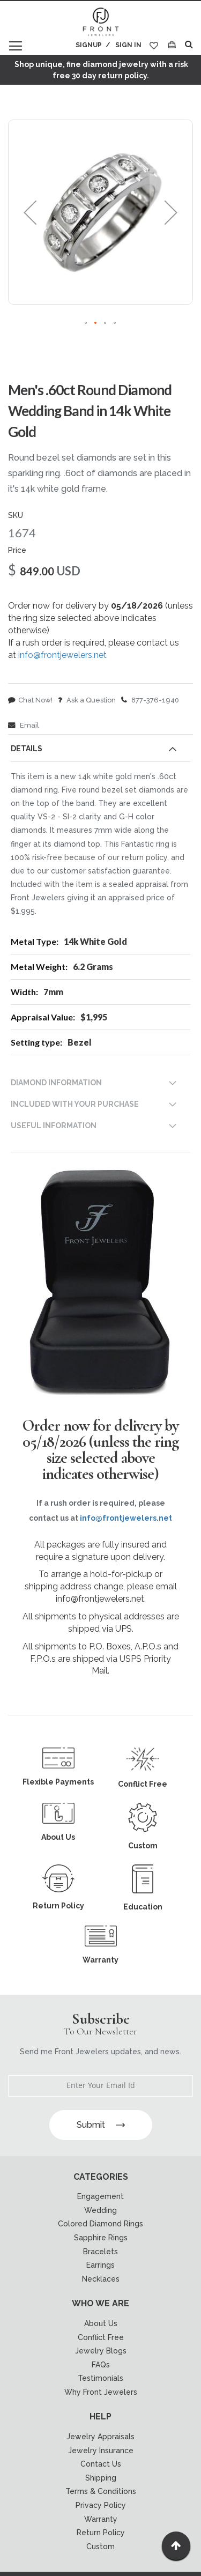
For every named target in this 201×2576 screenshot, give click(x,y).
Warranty (100, 2519)
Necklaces (101, 2279)
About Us (100, 2323)
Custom (100, 2546)
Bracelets (100, 2251)
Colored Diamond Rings (100, 2223)
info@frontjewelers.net (62, 655)
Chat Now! (30, 700)
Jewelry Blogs (100, 2350)
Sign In (128, 45)
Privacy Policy (101, 2505)
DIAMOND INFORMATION (56, 1082)
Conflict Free (101, 2337)
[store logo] (101, 22)
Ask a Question (87, 700)
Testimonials (100, 2378)
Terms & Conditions (100, 2491)
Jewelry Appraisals (100, 2436)
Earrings (100, 2265)
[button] (30, 212)
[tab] (100, 750)
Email (23, 725)
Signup (89, 45)
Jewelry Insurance (100, 2450)
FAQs (101, 2364)
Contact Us (100, 2464)
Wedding (100, 2210)
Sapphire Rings (101, 2237)
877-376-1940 (150, 700)
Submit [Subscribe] (101, 2125)
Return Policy (101, 2532)
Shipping (100, 2478)
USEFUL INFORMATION (53, 1125)
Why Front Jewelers (100, 2392)
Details (26, 748)
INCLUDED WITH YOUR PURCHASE (75, 1104)
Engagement (100, 2196)
